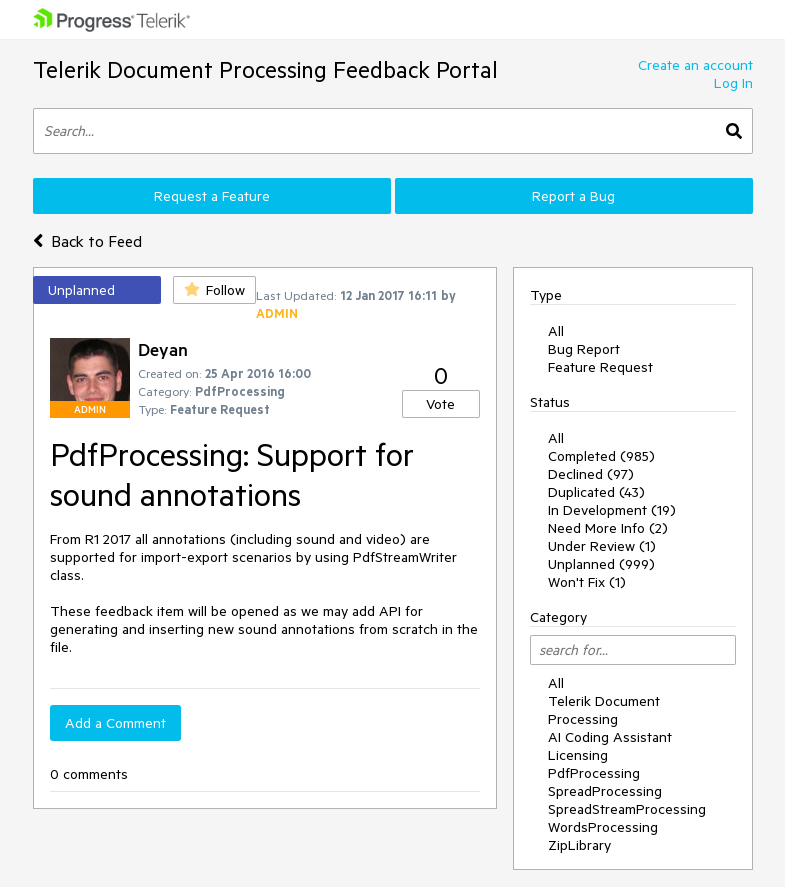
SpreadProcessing (605, 791)
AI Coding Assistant (610, 737)
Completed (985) (601, 456)
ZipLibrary (579, 845)
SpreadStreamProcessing (627, 809)
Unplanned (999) (601, 564)
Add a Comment (115, 723)
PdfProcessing (594, 773)
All (556, 331)
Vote (440, 404)
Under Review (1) (602, 546)
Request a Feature (212, 196)
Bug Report (584, 349)
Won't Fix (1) (587, 582)
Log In (733, 83)
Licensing (578, 755)
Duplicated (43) (596, 492)
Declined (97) (591, 474)
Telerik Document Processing (604, 710)
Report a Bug (573, 196)
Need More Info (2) (608, 528)
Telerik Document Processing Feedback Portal (265, 69)
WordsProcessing (603, 827)
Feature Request (600, 367)
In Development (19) (612, 510)
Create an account (695, 65)
